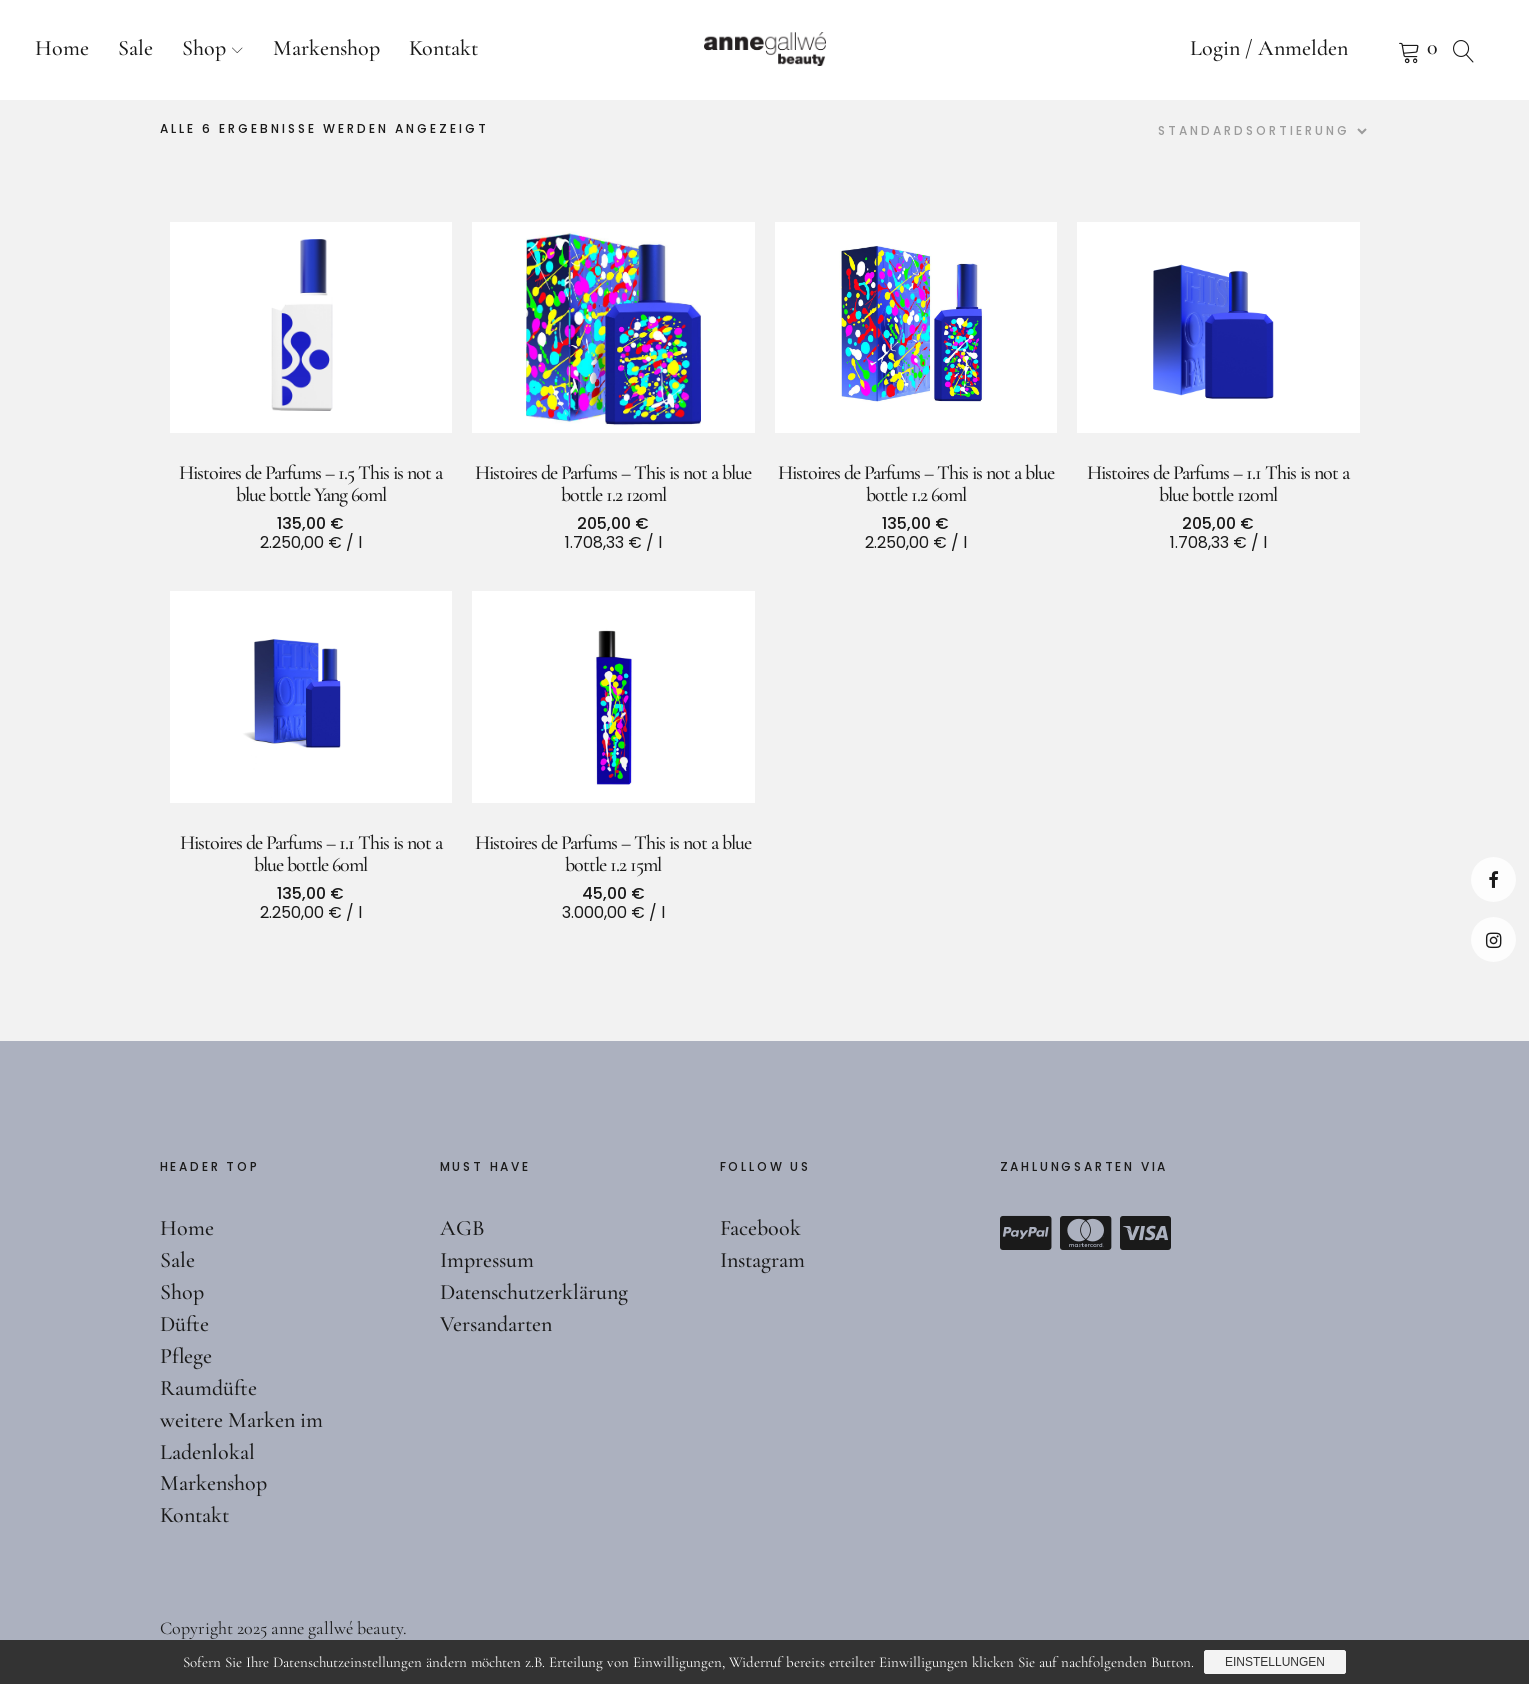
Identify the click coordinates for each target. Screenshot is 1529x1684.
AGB (462, 1228)
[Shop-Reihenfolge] (1260, 131)
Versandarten (496, 1324)
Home (62, 48)
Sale (135, 48)
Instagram (1493, 939)
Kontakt (443, 48)
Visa (1146, 1233)
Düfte (184, 1324)
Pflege (186, 1356)
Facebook (1493, 879)
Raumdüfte (208, 1388)
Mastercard (1086, 1233)
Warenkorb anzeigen (1384, 50)
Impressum (487, 1260)
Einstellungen (1275, 1662)
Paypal (1026, 1233)
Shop (204, 48)
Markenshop (326, 48)
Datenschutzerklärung (534, 1292)
